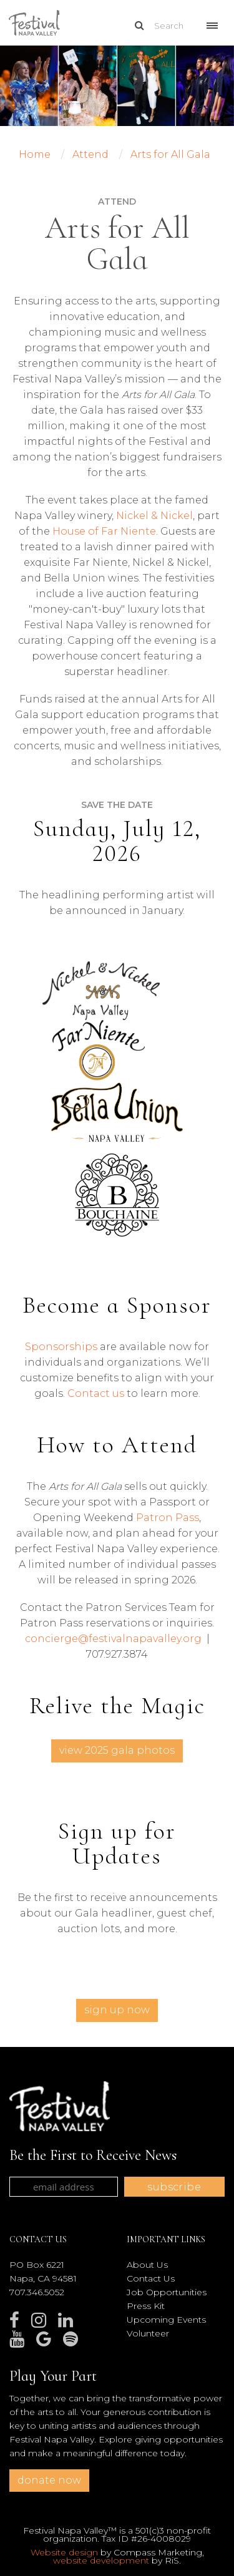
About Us (147, 2264)
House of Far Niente (104, 531)
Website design (64, 2552)
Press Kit (146, 2305)
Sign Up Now (117, 2010)
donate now (49, 2480)
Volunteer (148, 2333)
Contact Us (151, 2278)
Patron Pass (167, 1518)
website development (101, 2560)
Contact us (95, 1393)
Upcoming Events (166, 2319)
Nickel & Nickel (154, 516)
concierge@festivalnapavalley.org (113, 1639)
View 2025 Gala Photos (117, 1750)
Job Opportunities (167, 2292)
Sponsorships (61, 1347)
